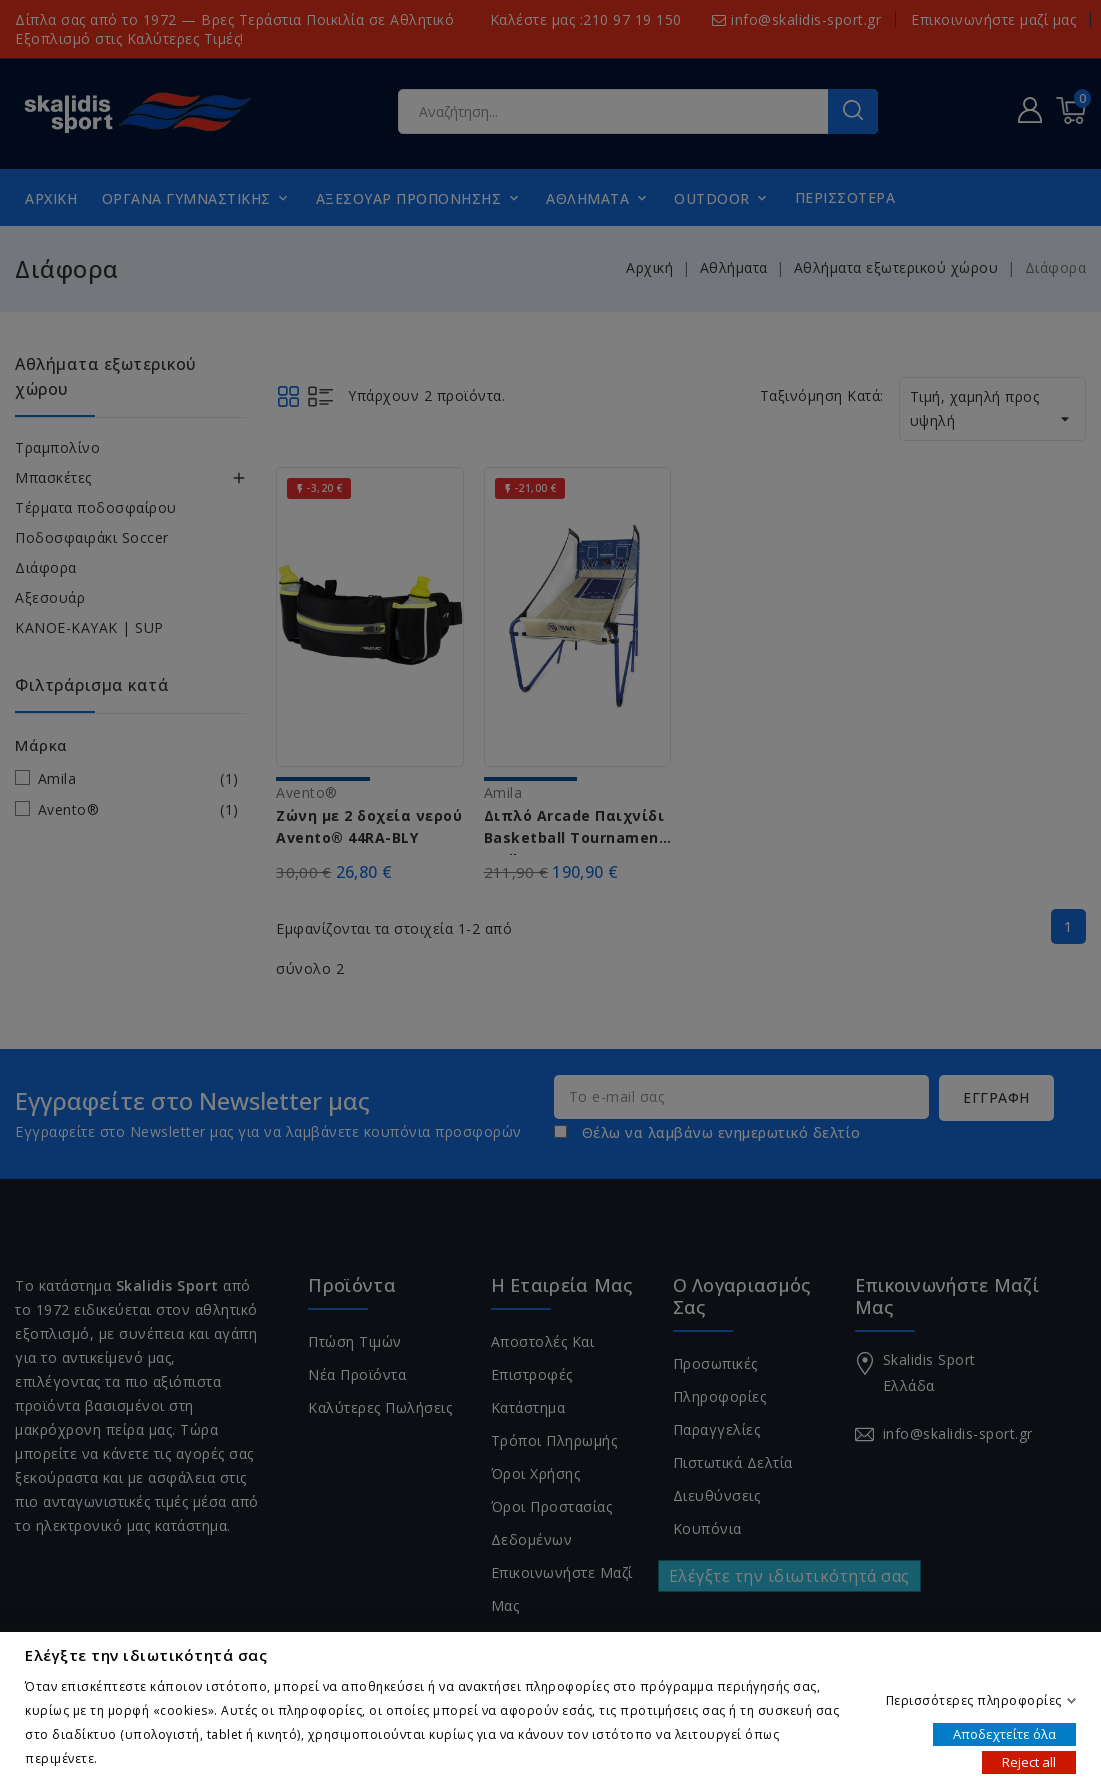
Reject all (1029, 1761)
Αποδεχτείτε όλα (1004, 1733)
